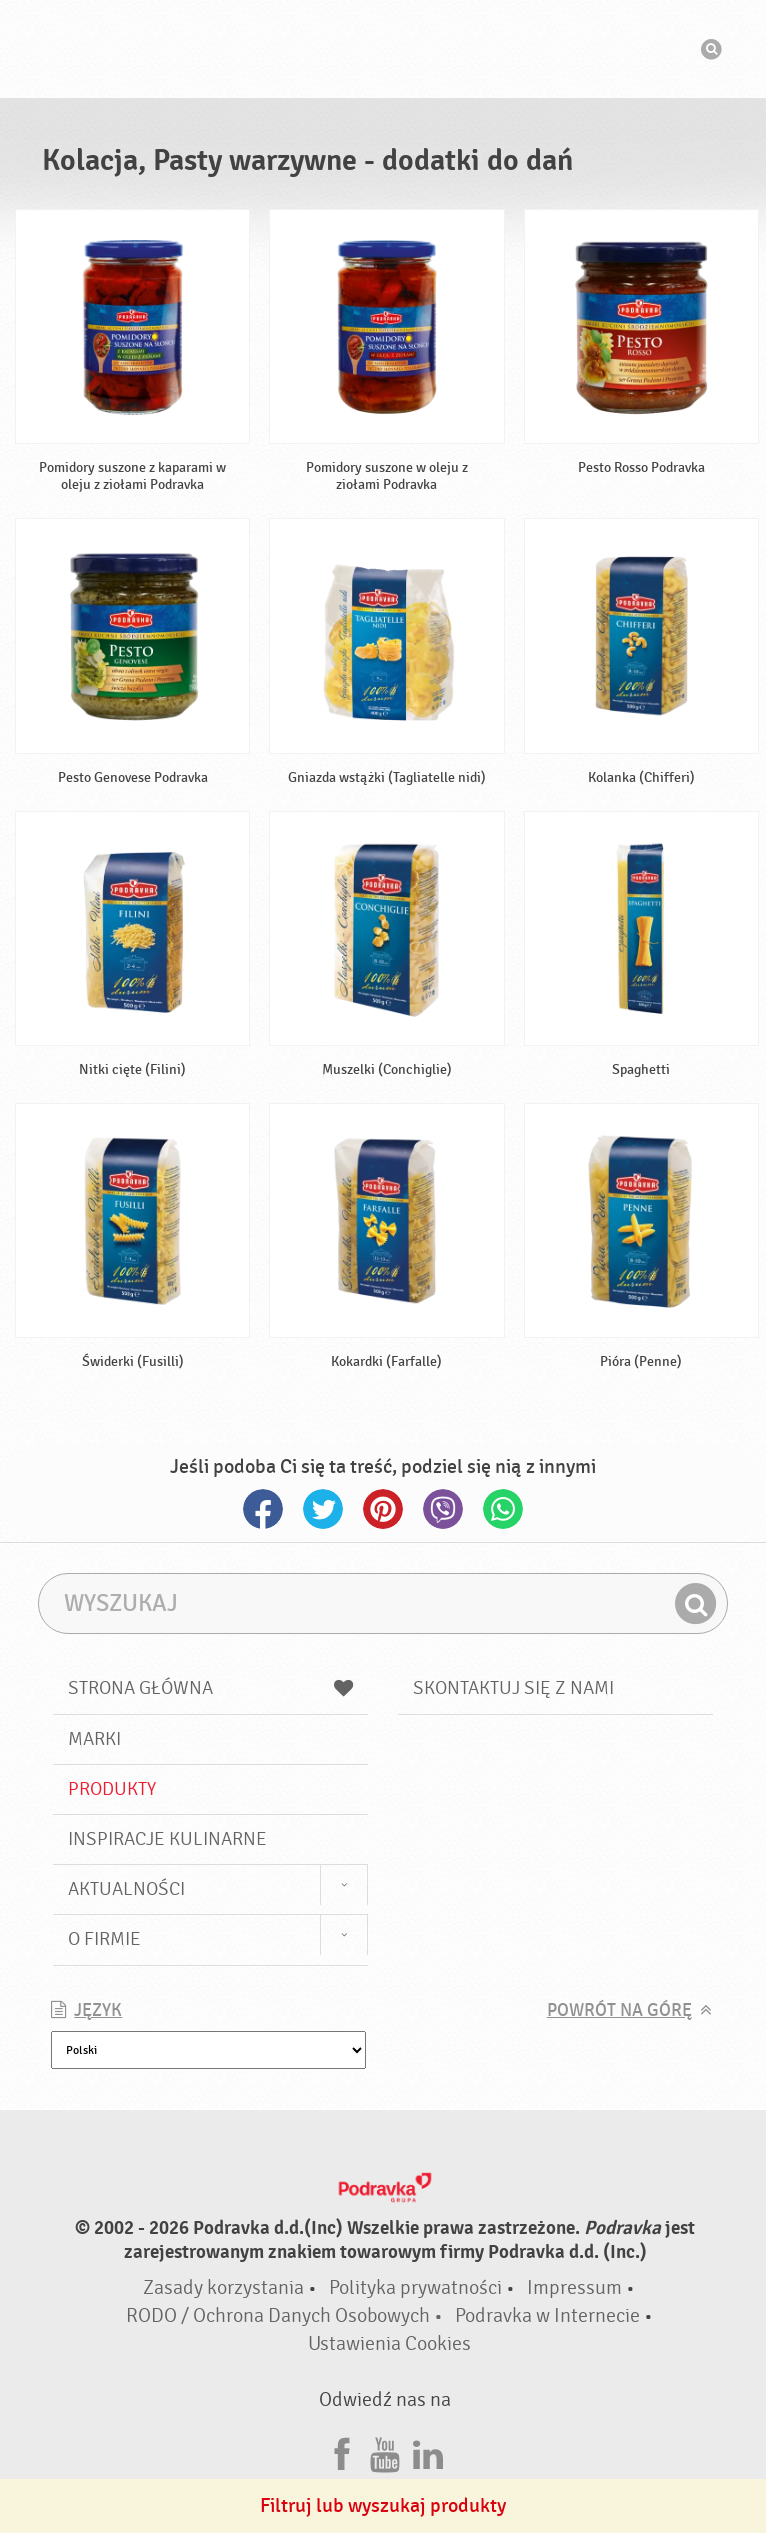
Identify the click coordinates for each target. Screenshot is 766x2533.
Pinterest (383, 1509)
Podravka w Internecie (547, 2315)
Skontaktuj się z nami (513, 1688)
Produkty (112, 1789)
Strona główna (210, 1688)
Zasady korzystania (223, 2287)
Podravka (383, 49)
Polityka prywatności (415, 2287)
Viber (443, 1509)
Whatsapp (503, 1509)
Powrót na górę (619, 2010)
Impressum (574, 2287)
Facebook (263, 1509)
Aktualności (126, 1889)
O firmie (104, 1939)
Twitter (323, 1509)
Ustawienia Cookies (389, 2343)
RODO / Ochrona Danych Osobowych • (286, 2315)
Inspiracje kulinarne (167, 1839)
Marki (94, 1739)
